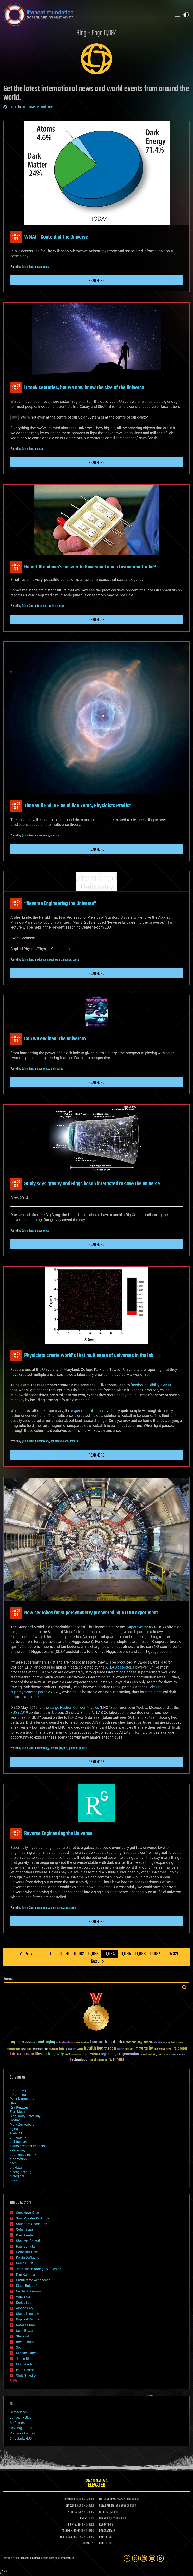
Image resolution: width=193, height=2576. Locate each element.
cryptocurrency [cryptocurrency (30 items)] (13, 2049)
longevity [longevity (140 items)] (56, 2054)
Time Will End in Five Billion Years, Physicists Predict (77, 806)
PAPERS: (103, 2537)
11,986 (140, 1954)
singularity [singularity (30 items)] (158, 2054)
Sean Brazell (25, 2331)
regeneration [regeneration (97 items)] (129, 2054)
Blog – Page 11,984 (96, 33)
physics (55, 835)
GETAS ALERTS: (107, 2505)
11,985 (125, 1954)
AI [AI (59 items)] (23, 2043)
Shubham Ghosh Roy (31, 2224)
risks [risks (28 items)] (150, 2054)
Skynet (15, 2120)
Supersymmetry (140, 1627)
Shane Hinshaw (27, 2314)
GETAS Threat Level (96, 2484)
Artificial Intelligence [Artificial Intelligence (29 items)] (65, 2043)
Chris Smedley (26, 2375)
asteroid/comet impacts (27, 2146)
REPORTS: (104, 2524)
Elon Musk (17, 2112)
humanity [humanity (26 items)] (120, 2049)
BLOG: (102, 2512)
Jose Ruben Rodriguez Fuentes (38, 2269)
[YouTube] (152, 2558)
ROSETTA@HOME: (69, 2537)
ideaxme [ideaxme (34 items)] (129, 2049)
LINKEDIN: (71, 2505)
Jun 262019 (16, 237)
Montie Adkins (26, 2364)
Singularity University (25, 2116)
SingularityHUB (21, 2438)
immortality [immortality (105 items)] (143, 2048)
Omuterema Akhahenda (33, 2280)
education (42, 959)
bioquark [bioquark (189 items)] (98, 2042)
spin (61, 1636)
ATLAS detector (118, 1667)
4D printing (18, 2095)
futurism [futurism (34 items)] (72, 2049)
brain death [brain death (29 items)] (170, 2043)
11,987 (155, 1954)
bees (13, 2163)
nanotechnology (59, 1441)
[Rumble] (160, 2558)
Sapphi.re (69, 2558)
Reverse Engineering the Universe (58, 1833)
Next (95, 1961)
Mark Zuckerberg (22, 2124)
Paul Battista (25, 2246)
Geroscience (19, 2412)
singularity (70, 1908)
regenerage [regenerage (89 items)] (109, 2054)
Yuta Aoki (23, 2297)
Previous (32, 1954)
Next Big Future (21, 2428)
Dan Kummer (25, 2274)
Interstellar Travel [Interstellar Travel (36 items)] (162, 2049)
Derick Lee (23, 2303)
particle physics (59, 1748)
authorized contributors (37, 107)
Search (184, 1987)
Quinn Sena (28, 267)
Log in (13, 107)
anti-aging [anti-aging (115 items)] (46, 2042)
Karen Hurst (24, 2263)
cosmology (43, 267)
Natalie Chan (25, 2325)
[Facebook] (127, 2558)
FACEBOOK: (70, 2499)
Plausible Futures (22, 2433)
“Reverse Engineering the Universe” (60, 903)
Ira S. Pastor (25, 2370)
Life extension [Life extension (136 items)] (22, 2054)
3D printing (18, 2090)
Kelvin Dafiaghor (28, 2258)
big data (16, 2167)
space (40, 449)
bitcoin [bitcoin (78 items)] (148, 2042)
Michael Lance (26, 2353)
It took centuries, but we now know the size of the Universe (84, 388)
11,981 (64, 1954)
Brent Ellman (25, 2342)
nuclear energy (56, 606)
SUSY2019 (19, 1712)
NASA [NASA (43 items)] (67, 2054)
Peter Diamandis (22, 2099)
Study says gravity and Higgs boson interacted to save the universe (92, 1184)
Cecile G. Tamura (28, 2291)
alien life (16, 2133)
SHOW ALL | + (16, 2381)
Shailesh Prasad (28, 2241)
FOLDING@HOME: (71, 2531)
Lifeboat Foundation (29, 2558)
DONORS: (83, 2518)
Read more (96, 280)
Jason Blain (24, 2359)
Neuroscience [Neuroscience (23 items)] (76, 2055)
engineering (55, 959)
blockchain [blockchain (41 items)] (159, 2042)
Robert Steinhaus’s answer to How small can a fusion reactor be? (90, 567)
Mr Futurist (18, 2423)
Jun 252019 (16, 806)
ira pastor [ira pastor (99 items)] (179, 2048)
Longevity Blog (20, 2417)
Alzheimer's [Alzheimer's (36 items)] (31, 2042)
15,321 (173, 1954)
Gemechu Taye (27, 2252)
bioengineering (20, 2172)
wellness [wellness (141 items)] (116, 2059)
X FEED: (72, 2512)
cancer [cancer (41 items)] (179, 2042)
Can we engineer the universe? (55, 1039)
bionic (14, 2180)
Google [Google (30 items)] (80, 2049)
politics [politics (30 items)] (85, 2054)
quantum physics (78, 1748)
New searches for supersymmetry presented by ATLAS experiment (91, 1613)
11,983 (93, 1954)
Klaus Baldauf (26, 2286)
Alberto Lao (24, 2308)
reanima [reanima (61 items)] (95, 2054)
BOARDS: (104, 2518)
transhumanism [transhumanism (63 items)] (98, 2060)
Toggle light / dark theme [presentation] (186, 14)
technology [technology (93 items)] (78, 2059)
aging (14, 2129)
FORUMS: (86, 2543)
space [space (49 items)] (167, 2054)
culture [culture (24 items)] (23, 2049)
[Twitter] (135, 2558)
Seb (19, 2347)
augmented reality (23, 2155)
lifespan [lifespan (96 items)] (41, 2054)
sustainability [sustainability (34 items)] (178, 2054)
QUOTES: (103, 2543)
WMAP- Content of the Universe (56, 237)
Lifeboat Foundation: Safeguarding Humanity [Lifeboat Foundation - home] (86, 14)
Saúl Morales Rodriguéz (33, 2218)
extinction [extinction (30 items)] (53, 2049)
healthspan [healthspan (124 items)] (106, 2048)
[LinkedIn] (143, 2558)
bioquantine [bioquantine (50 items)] (82, 2042)
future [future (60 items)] (63, 2049)
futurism (42, 606)
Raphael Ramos (27, 2319)
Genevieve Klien (27, 2213)
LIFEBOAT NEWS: (108, 2499)
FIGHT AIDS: (74, 2524)
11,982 (79, 1954)
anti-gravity (18, 2138)
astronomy (17, 2150)
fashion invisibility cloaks (151, 1385)
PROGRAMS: (105, 2531)
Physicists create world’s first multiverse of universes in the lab (88, 1355)
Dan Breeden (25, 2235)
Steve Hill (23, 2336)
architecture (18, 2142)
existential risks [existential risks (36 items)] (40, 2049)
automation (18, 2159)
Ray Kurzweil (19, 2107)
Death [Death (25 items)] (29, 2049)
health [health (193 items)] (90, 2048)
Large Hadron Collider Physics (74, 1707)
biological (17, 2176)
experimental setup (87, 1410)
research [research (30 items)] (143, 2054)
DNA (13, 2103)
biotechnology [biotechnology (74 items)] (132, 2042)
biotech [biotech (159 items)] (115, 2042)
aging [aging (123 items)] (16, 2042)
